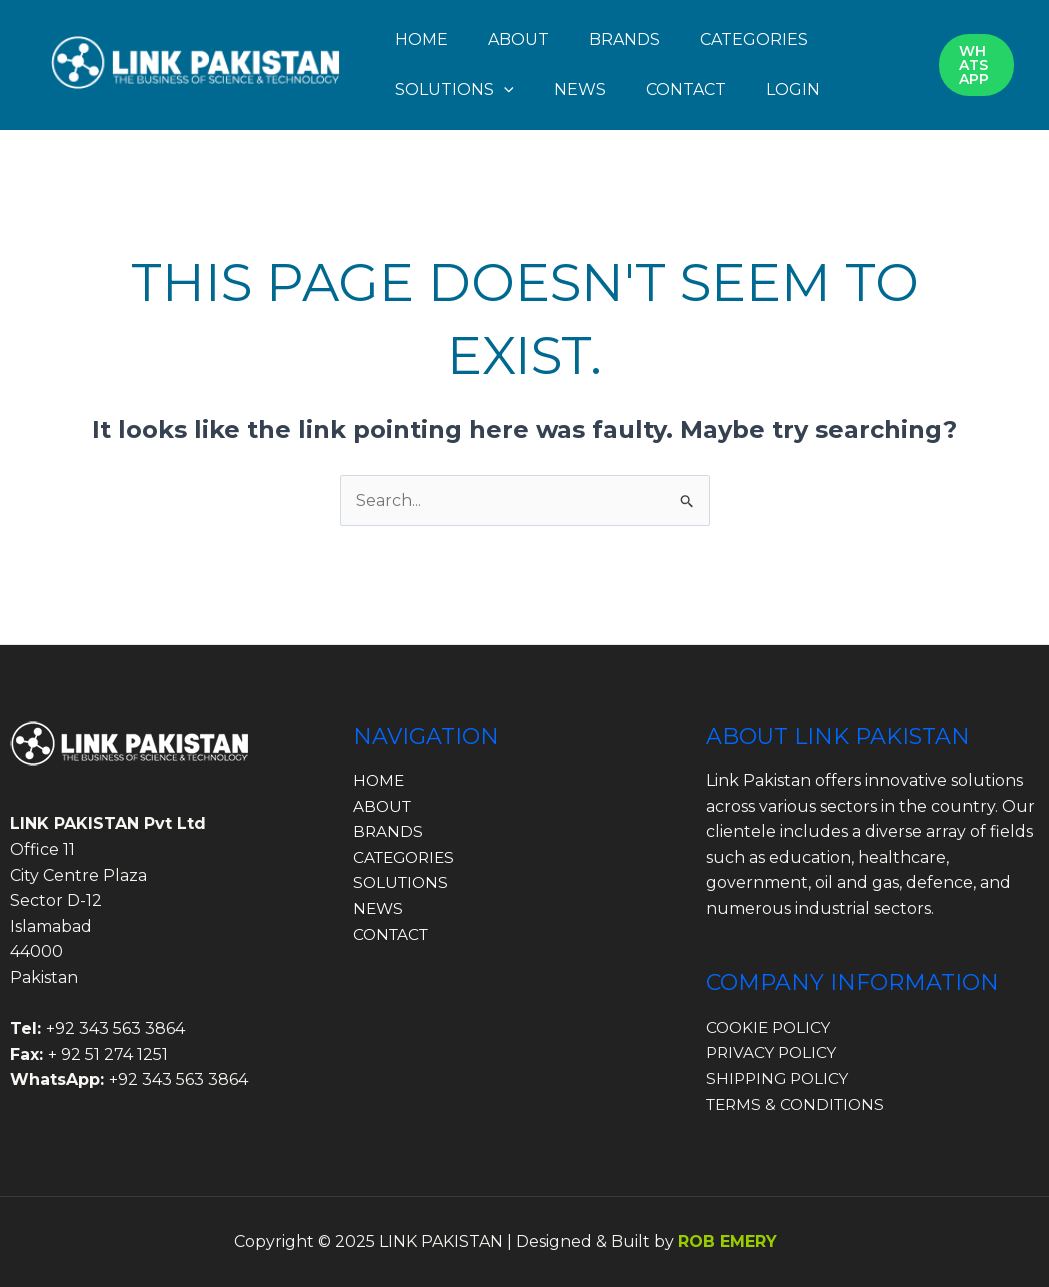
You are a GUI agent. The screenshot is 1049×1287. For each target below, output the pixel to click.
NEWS (580, 89)
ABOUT (518, 39)
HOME (421, 39)
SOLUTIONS (454, 89)
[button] (976, 65)
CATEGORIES (754, 39)
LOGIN (793, 89)
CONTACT (686, 89)
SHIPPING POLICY (780, 1078)
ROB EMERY (727, 1241)
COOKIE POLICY (771, 1027)
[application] (504, 89)
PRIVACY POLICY (774, 1052)
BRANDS (624, 39)
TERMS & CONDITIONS (799, 1104)
